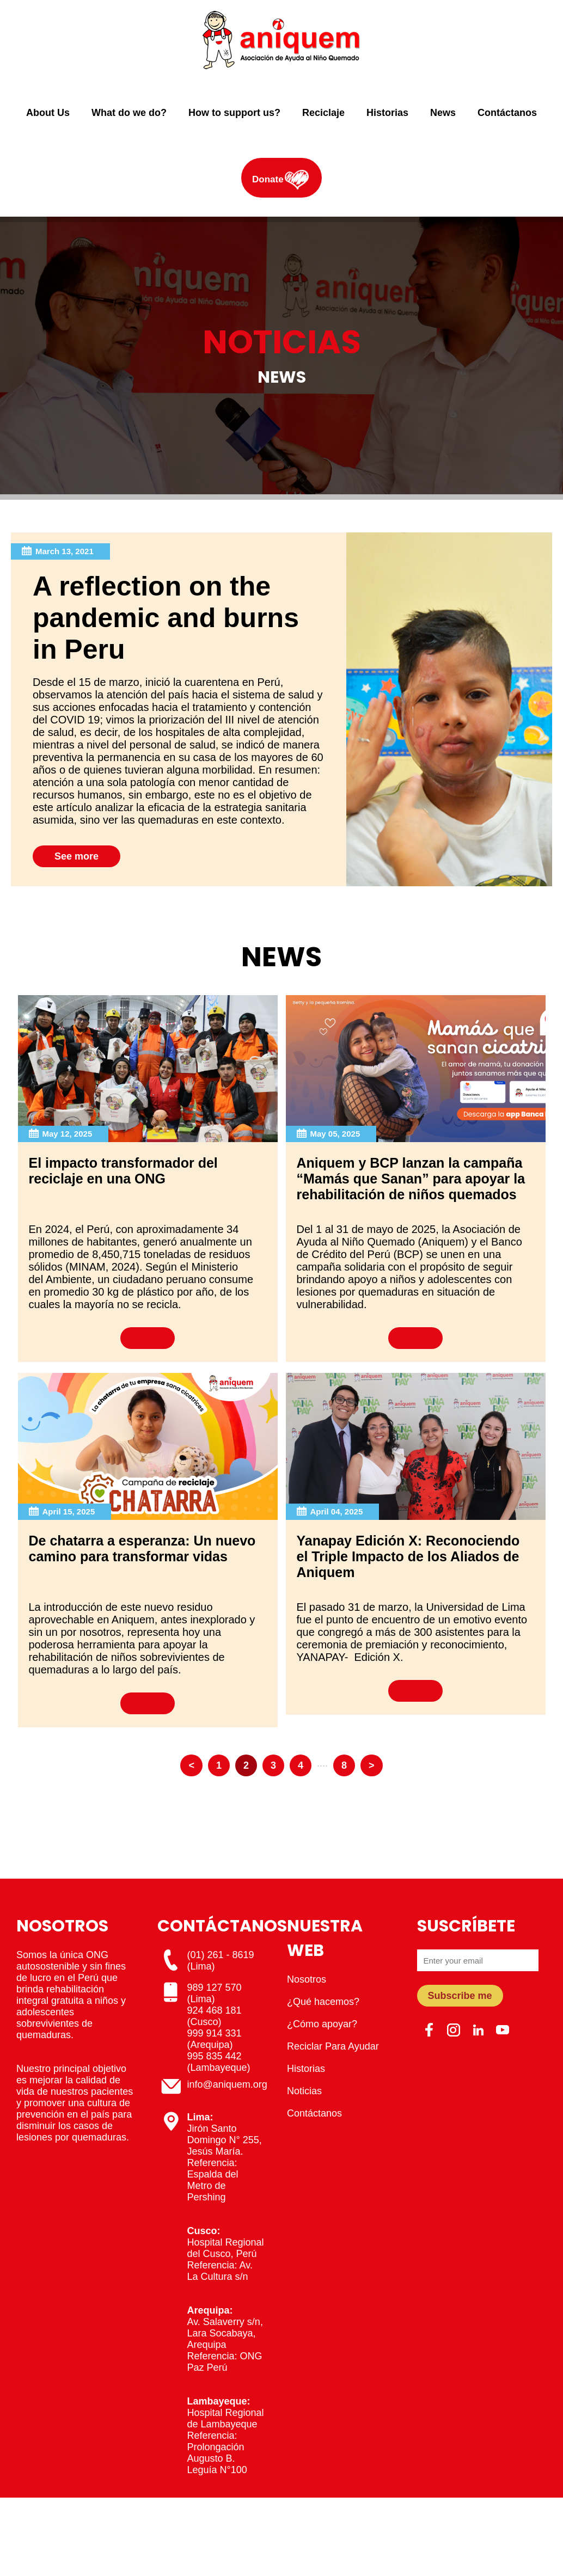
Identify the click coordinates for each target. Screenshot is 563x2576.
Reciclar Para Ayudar (333, 2046)
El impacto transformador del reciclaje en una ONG (123, 1170)
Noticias (304, 2091)
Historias (387, 112)
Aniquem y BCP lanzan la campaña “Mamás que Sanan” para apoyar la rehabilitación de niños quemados (411, 1178)
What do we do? (129, 112)
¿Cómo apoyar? (322, 2024)
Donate (268, 179)
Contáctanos (507, 112)
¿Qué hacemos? (323, 2001)
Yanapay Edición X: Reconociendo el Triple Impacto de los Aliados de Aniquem (408, 1556)
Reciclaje (323, 112)
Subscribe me (460, 1995)
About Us (48, 112)
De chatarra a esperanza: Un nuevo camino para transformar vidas (142, 1548)
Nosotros (306, 1979)
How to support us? (234, 112)
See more (76, 856)
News (443, 112)
